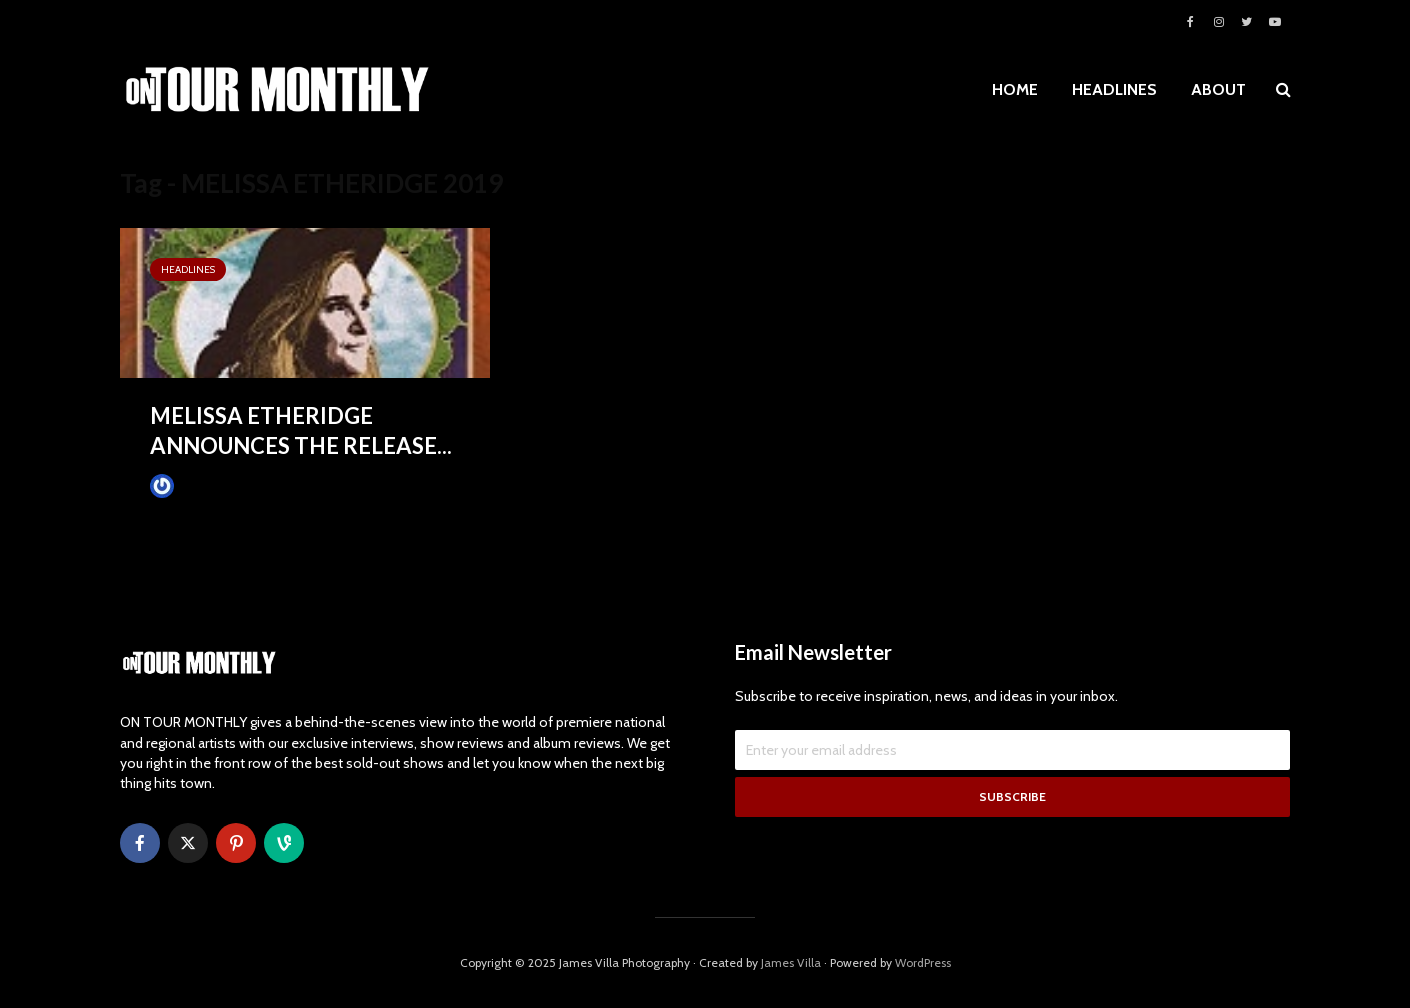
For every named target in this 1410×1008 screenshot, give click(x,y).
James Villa (195, 485)
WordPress (923, 962)
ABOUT (1218, 89)
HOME (1015, 89)
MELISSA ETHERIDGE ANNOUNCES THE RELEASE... (301, 430)
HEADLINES (1114, 89)
